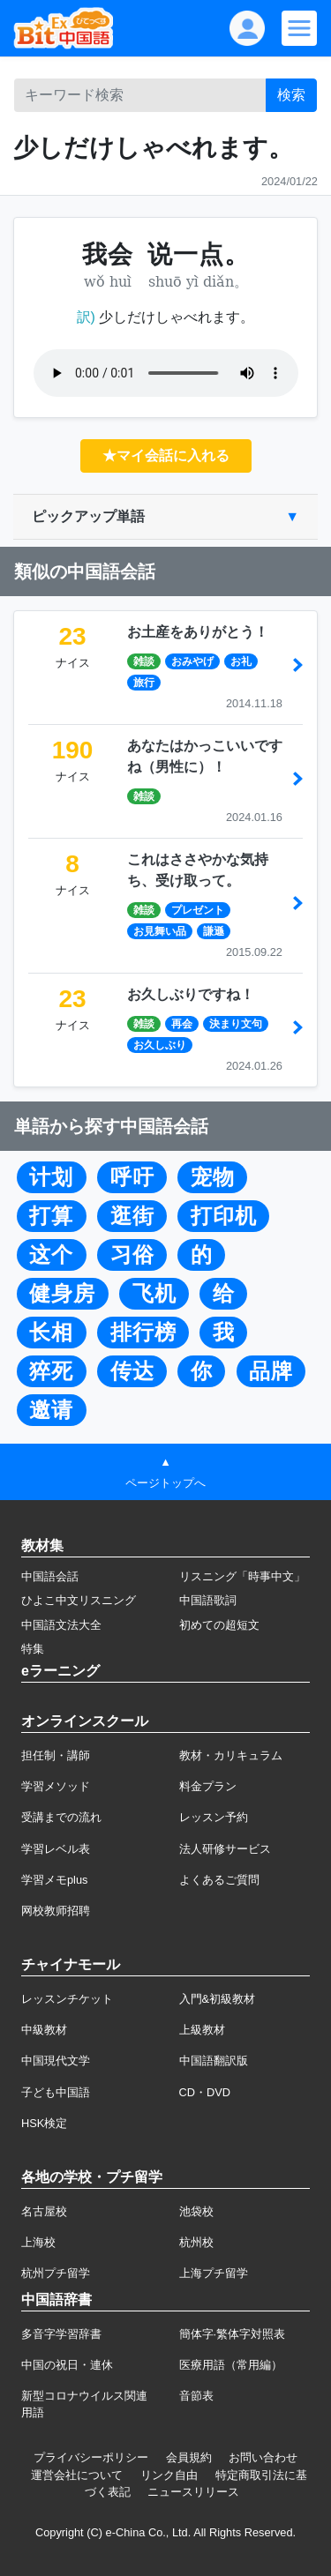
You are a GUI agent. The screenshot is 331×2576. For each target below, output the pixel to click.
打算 (51, 1216)
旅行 (143, 682)
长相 (51, 1332)
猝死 (51, 1371)
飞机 (154, 1293)
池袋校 (196, 2211)
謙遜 (213, 931)
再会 (181, 1024)
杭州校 (196, 2242)
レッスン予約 (213, 1817)
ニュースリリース (193, 2491)
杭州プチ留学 (55, 2273)
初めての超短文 (219, 1624)
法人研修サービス (225, 1848)
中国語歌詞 (208, 1600)
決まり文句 (235, 1024)
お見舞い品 (159, 931)
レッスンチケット (67, 1998)
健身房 (62, 1293)
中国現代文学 (55, 2060)
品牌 (271, 1371)
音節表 (196, 2395)
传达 (132, 1371)
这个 (51, 1254)
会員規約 (189, 2457)
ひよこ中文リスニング (78, 1600)
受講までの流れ (61, 1817)
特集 (32, 1648)
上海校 (38, 2242)
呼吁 (132, 1177)
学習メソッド (55, 1786)
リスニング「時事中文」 (242, 1576)
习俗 (132, 1254)
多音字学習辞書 (61, 2334)
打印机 (224, 1216)
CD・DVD (205, 2092)
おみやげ (192, 661)
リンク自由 (169, 2475)
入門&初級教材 (217, 1998)
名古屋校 (44, 2211)
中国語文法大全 (61, 1624)
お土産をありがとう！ (197, 631)
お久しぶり (159, 1045)
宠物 (213, 1177)
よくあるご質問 (219, 1879)
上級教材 (202, 2029)
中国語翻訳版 (213, 2060)
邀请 (51, 1410)
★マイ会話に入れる (165, 455)
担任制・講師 (55, 1755)
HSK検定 (44, 2123)
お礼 (241, 661)
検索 (291, 94)
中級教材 (44, 2029)
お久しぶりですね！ (190, 994)
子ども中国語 (55, 2092)
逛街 (132, 1216)
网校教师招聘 (55, 1910)
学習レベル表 (55, 1848)
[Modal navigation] (299, 28)
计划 (51, 1177)
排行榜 (143, 1332)
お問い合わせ (263, 2457)
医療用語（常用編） (230, 2364)
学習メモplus (54, 1879)
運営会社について (77, 2475)
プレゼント (197, 910)
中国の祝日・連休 (67, 2364)
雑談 (143, 661)
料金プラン (208, 1786)
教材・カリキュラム (230, 1755)
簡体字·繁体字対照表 (232, 2334)
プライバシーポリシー (91, 2457)
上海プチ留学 (213, 2273)
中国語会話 (50, 1576)
